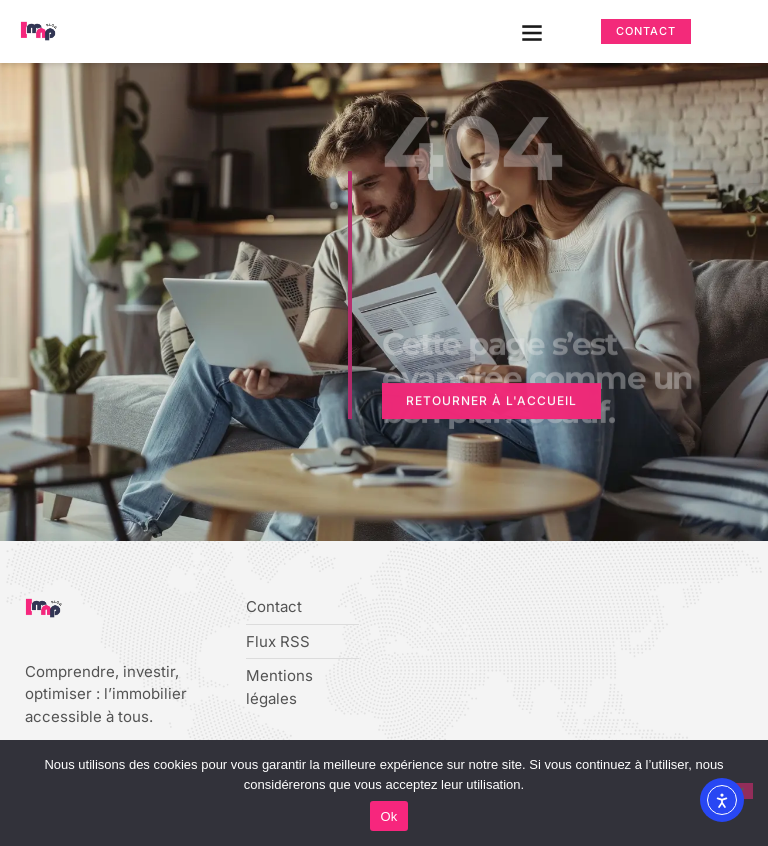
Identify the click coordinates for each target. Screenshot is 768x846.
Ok (388, 816)
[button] (532, 31)
